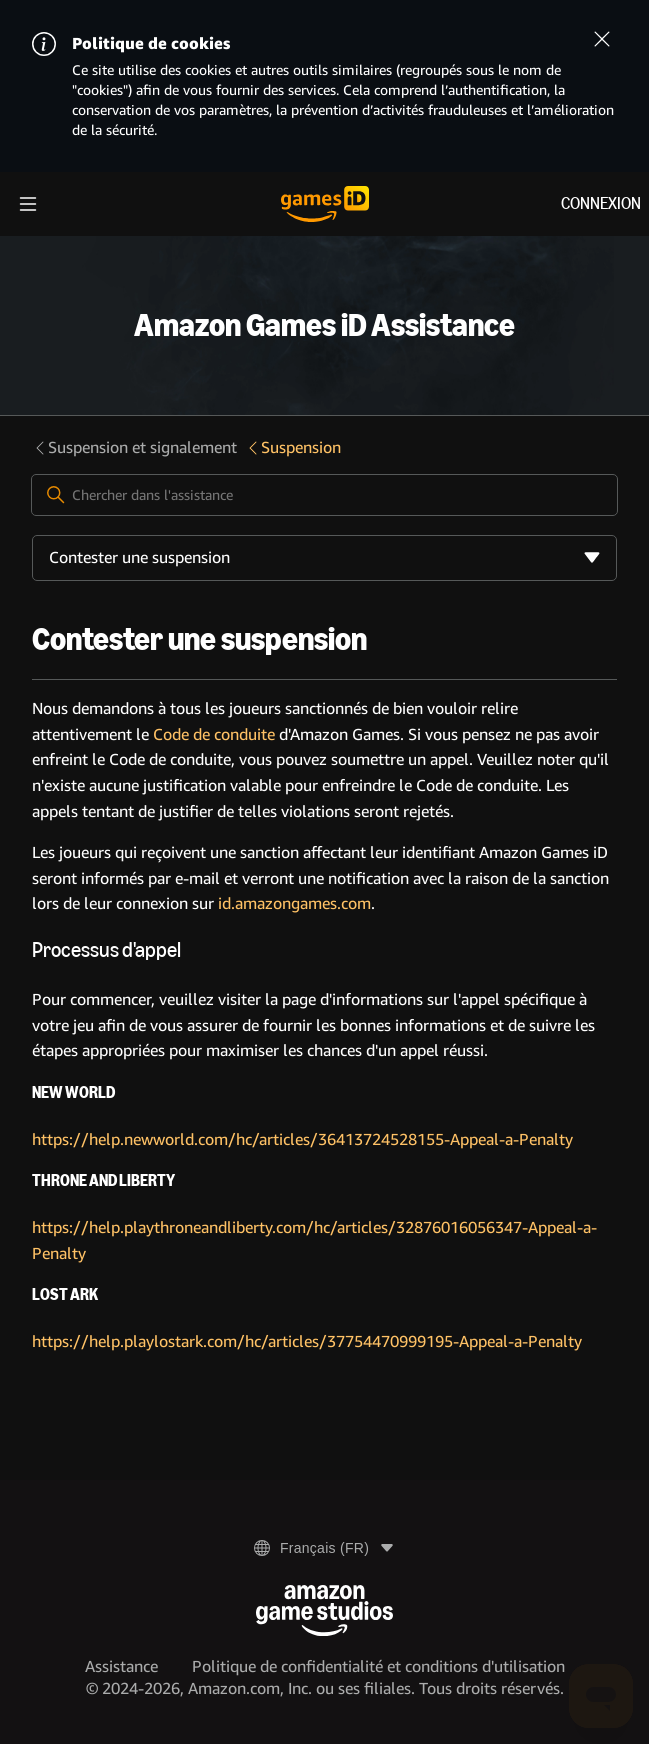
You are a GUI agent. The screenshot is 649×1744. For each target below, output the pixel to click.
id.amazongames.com (294, 903)
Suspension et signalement (134, 447)
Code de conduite (214, 734)
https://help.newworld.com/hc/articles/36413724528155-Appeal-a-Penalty (302, 1139)
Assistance (121, 1666)
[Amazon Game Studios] (324, 1610)
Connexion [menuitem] (601, 203)
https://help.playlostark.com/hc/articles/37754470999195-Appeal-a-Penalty (307, 1341)
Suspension (293, 447)
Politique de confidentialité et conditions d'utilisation (378, 1666)
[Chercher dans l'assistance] (324, 495)
